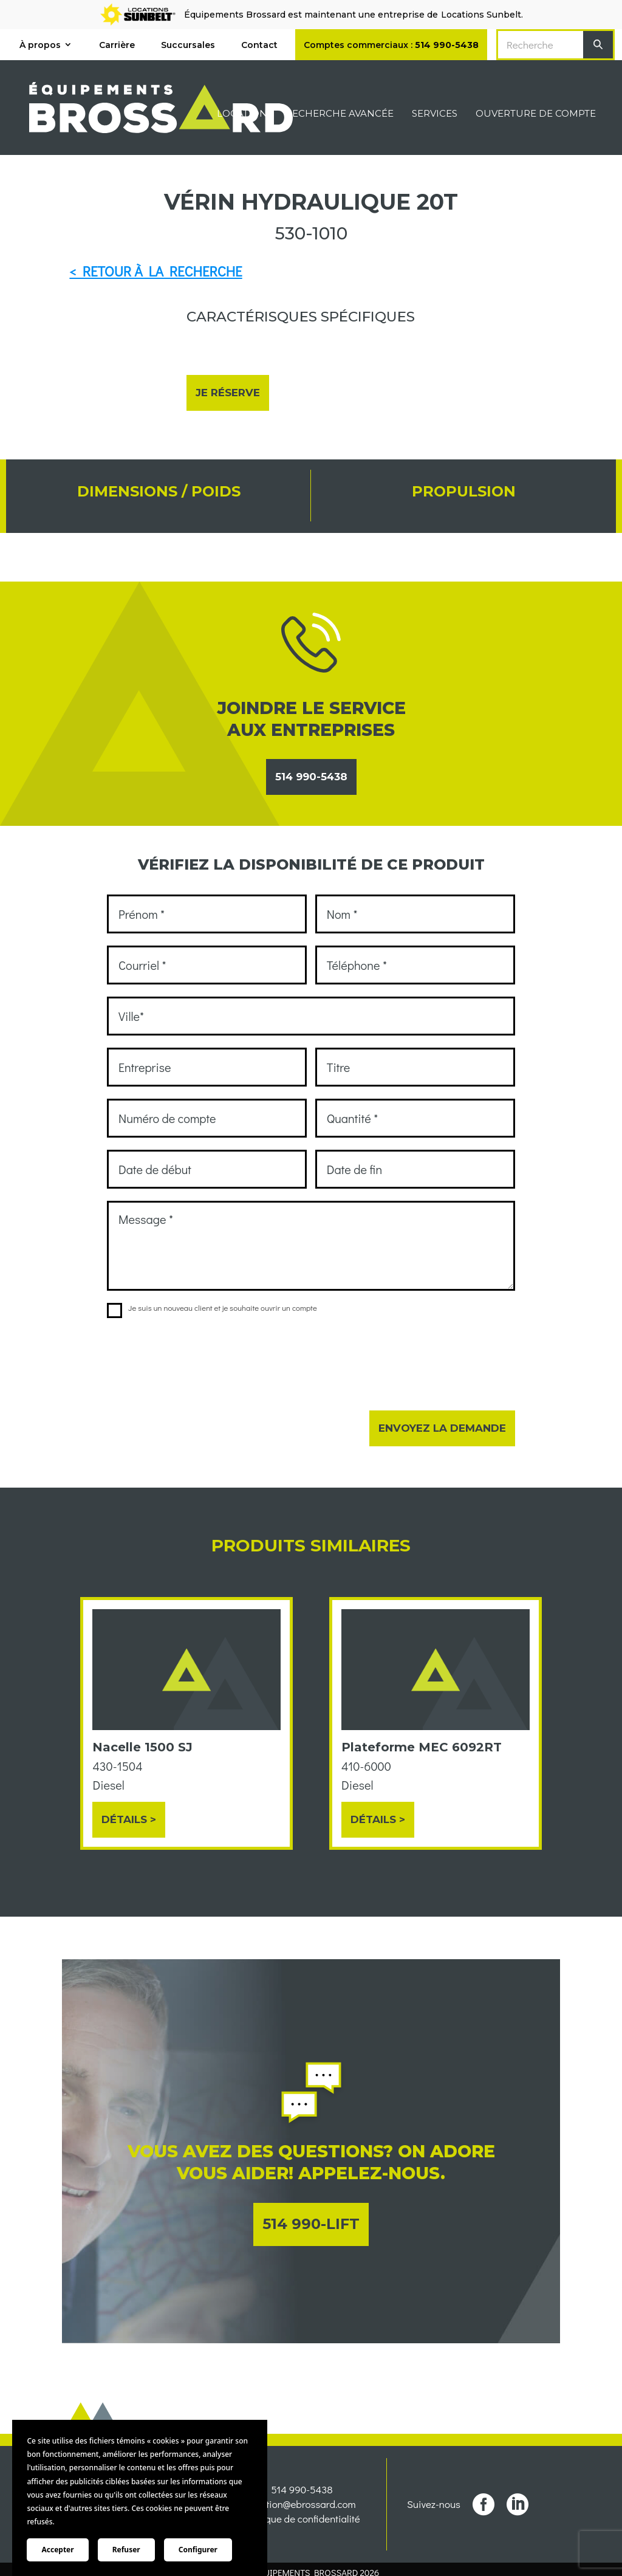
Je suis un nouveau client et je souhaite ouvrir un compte (212, 1308)
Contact (259, 44)
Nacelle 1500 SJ (142, 1747)
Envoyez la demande (442, 1428)
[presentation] (199, 1356)
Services (434, 114)
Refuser (126, 2549)
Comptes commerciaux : (391, 44)
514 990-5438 (311, 777)
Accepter (57, 2549)
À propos (40, 44)
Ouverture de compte (536, 114)
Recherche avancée (339, 114)
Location (242, 114)
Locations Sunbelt (481, 14)
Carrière (117, 44)
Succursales (188, 44)
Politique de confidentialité (302, 2542)
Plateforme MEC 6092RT (421, 1747)
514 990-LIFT (311, 2224)
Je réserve (228, 392)
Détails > (128, 1819)
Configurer (198, 2549)
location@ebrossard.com (301, 2527)
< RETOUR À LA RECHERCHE (155, 271)
